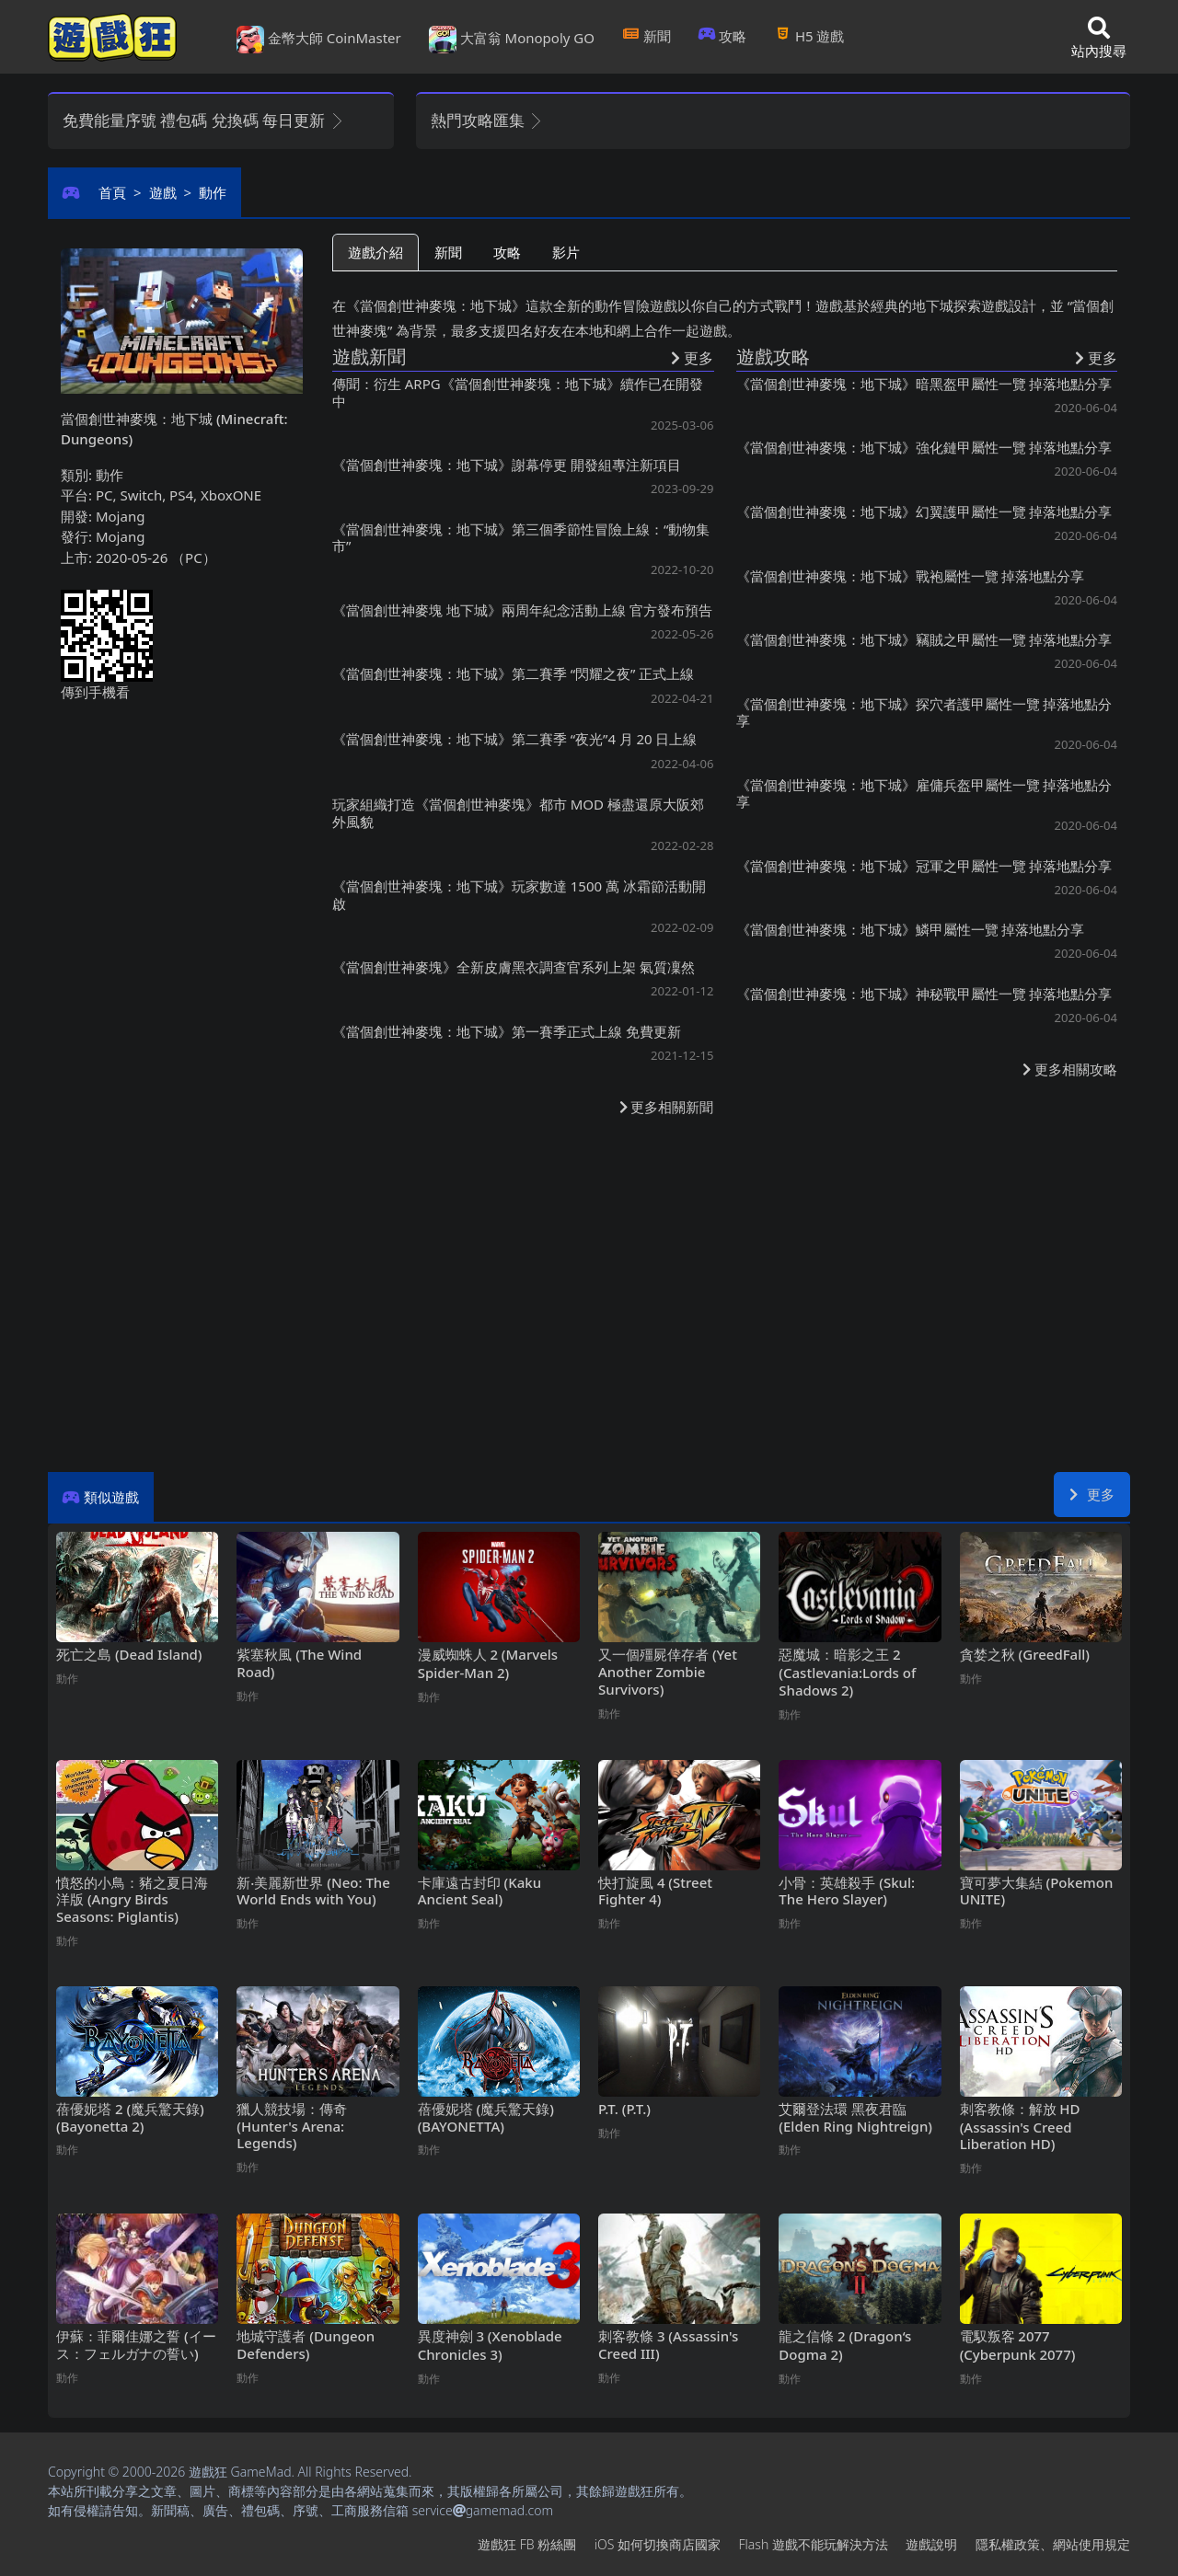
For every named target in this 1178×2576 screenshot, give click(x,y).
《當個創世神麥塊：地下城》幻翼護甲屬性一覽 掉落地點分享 (924, 511)
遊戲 (163, 192)
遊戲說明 (931, 2544)
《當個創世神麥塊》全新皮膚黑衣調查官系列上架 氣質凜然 (513, 967)
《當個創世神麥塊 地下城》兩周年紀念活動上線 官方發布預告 (522, 610)
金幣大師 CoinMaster (319, 39)
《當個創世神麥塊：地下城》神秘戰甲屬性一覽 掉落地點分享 (924, 993)
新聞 (646, 36)
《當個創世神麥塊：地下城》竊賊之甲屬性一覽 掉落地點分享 (924, 639)
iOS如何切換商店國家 (658, 2544)
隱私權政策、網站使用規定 (1053, 2544)
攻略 (723, 36)
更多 (1091, 1494)
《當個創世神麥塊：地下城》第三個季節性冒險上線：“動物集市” (521, 537)
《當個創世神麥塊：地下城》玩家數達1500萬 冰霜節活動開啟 (519, 895)
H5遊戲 (809, 36)
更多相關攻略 (1069, 1069)
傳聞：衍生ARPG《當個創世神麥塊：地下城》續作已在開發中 (517, 392)
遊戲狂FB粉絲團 (527, 2544)
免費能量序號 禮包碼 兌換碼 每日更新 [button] (204, 120)
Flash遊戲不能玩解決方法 (813, 2544)
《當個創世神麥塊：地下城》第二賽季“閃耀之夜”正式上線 (513, 673)
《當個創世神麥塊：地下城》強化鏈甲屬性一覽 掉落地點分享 (924, 447)
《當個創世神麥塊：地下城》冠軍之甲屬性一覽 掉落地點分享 (924, 866)
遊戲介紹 (375, 252)
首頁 (112, 192)
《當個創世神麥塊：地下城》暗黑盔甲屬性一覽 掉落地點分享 (924, 383)
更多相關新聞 (666, 1107)
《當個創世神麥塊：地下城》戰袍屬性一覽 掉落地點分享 (910, 576)
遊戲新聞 (369, 356)
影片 (566, 252)
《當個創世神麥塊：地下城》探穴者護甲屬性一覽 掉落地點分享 (924, 712)
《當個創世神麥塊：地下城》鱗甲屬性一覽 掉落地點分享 (910, 929)
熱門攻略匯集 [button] (487, 120)
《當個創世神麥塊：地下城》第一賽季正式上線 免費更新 (506, 1031)
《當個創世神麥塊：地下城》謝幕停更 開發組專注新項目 (506, 464)
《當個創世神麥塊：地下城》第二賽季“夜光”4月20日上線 (514, 739)
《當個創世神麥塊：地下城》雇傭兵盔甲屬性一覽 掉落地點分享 (924, 793)
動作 (212, 192)
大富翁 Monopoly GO (512, 39)
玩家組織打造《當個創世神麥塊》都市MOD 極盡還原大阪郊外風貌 (518, 813)
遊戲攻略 (773, 356)
